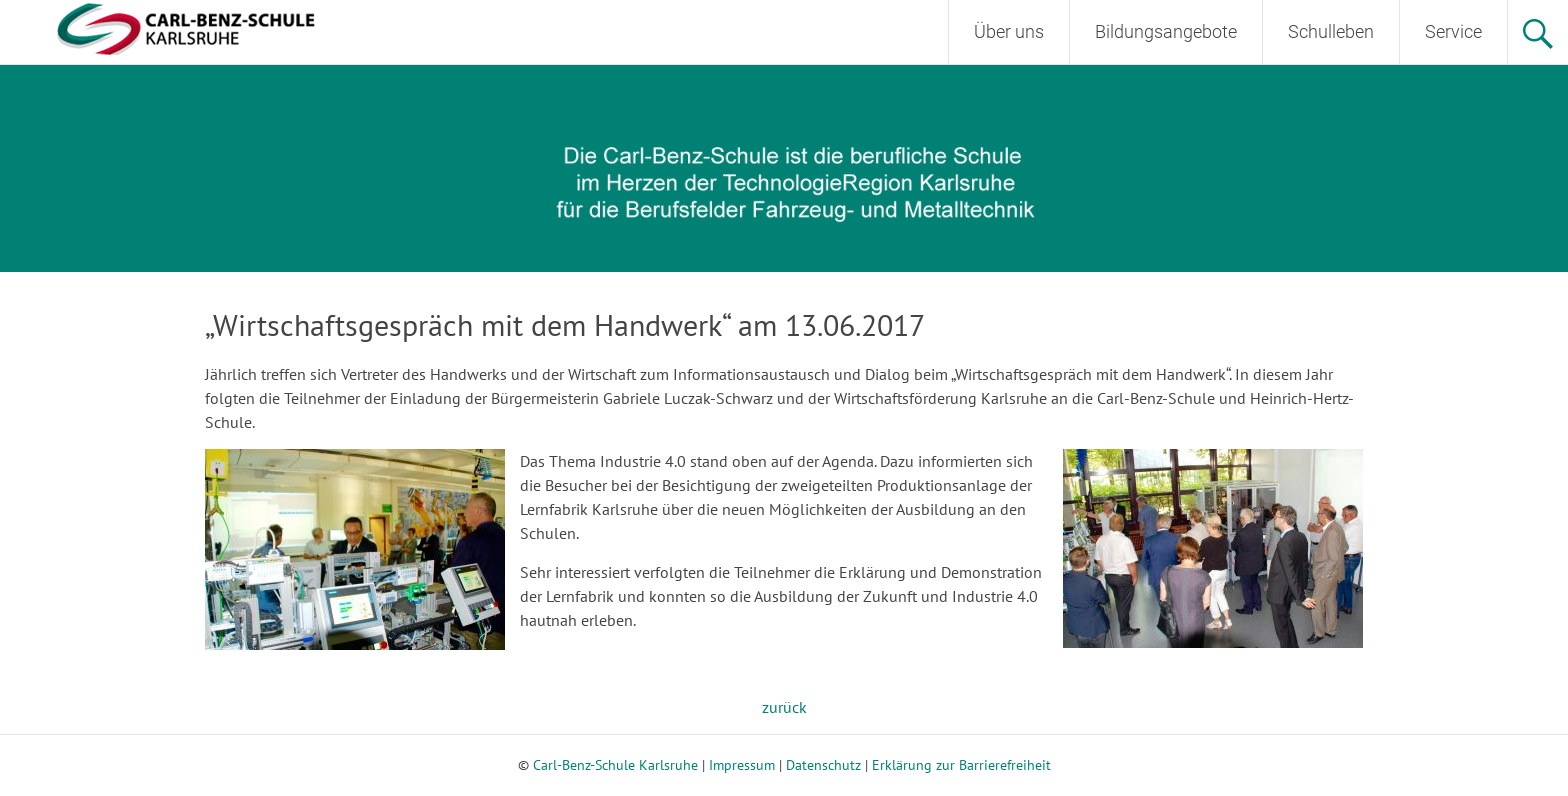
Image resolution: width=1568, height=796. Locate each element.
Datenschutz (823, 765)
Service (1453, 31)
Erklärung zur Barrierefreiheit (961, 765)
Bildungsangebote (1166, 31)
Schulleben (1331, 31)
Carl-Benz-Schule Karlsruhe (615, 765)
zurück (784, 707)
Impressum (742, 765)
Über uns (1009, 31)
